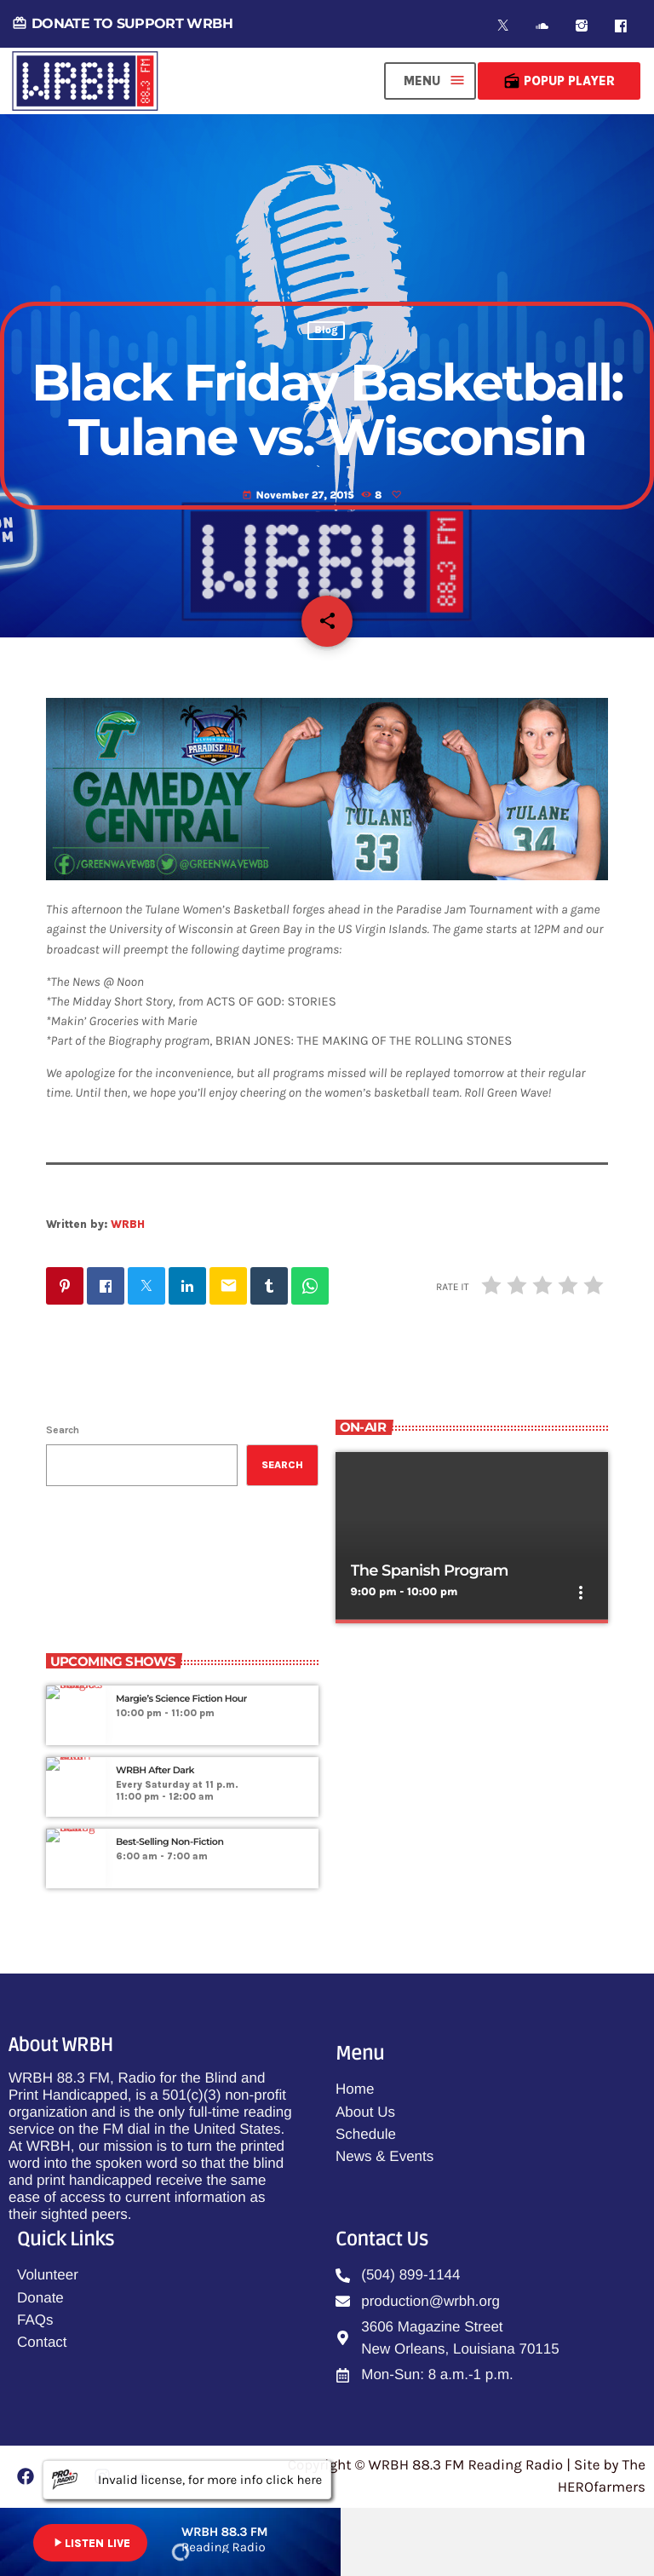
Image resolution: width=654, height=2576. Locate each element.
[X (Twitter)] (503, 26)
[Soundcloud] (542, 26)
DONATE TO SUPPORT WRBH (122, 23)
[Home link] (85, 81)
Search (62, 1430)
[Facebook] (621, 26)
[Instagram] (581, 26)
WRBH (128, 1224)
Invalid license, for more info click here (187, 2479)
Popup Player (559, 80)
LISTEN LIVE (90, 2542)
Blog (325, 331)
